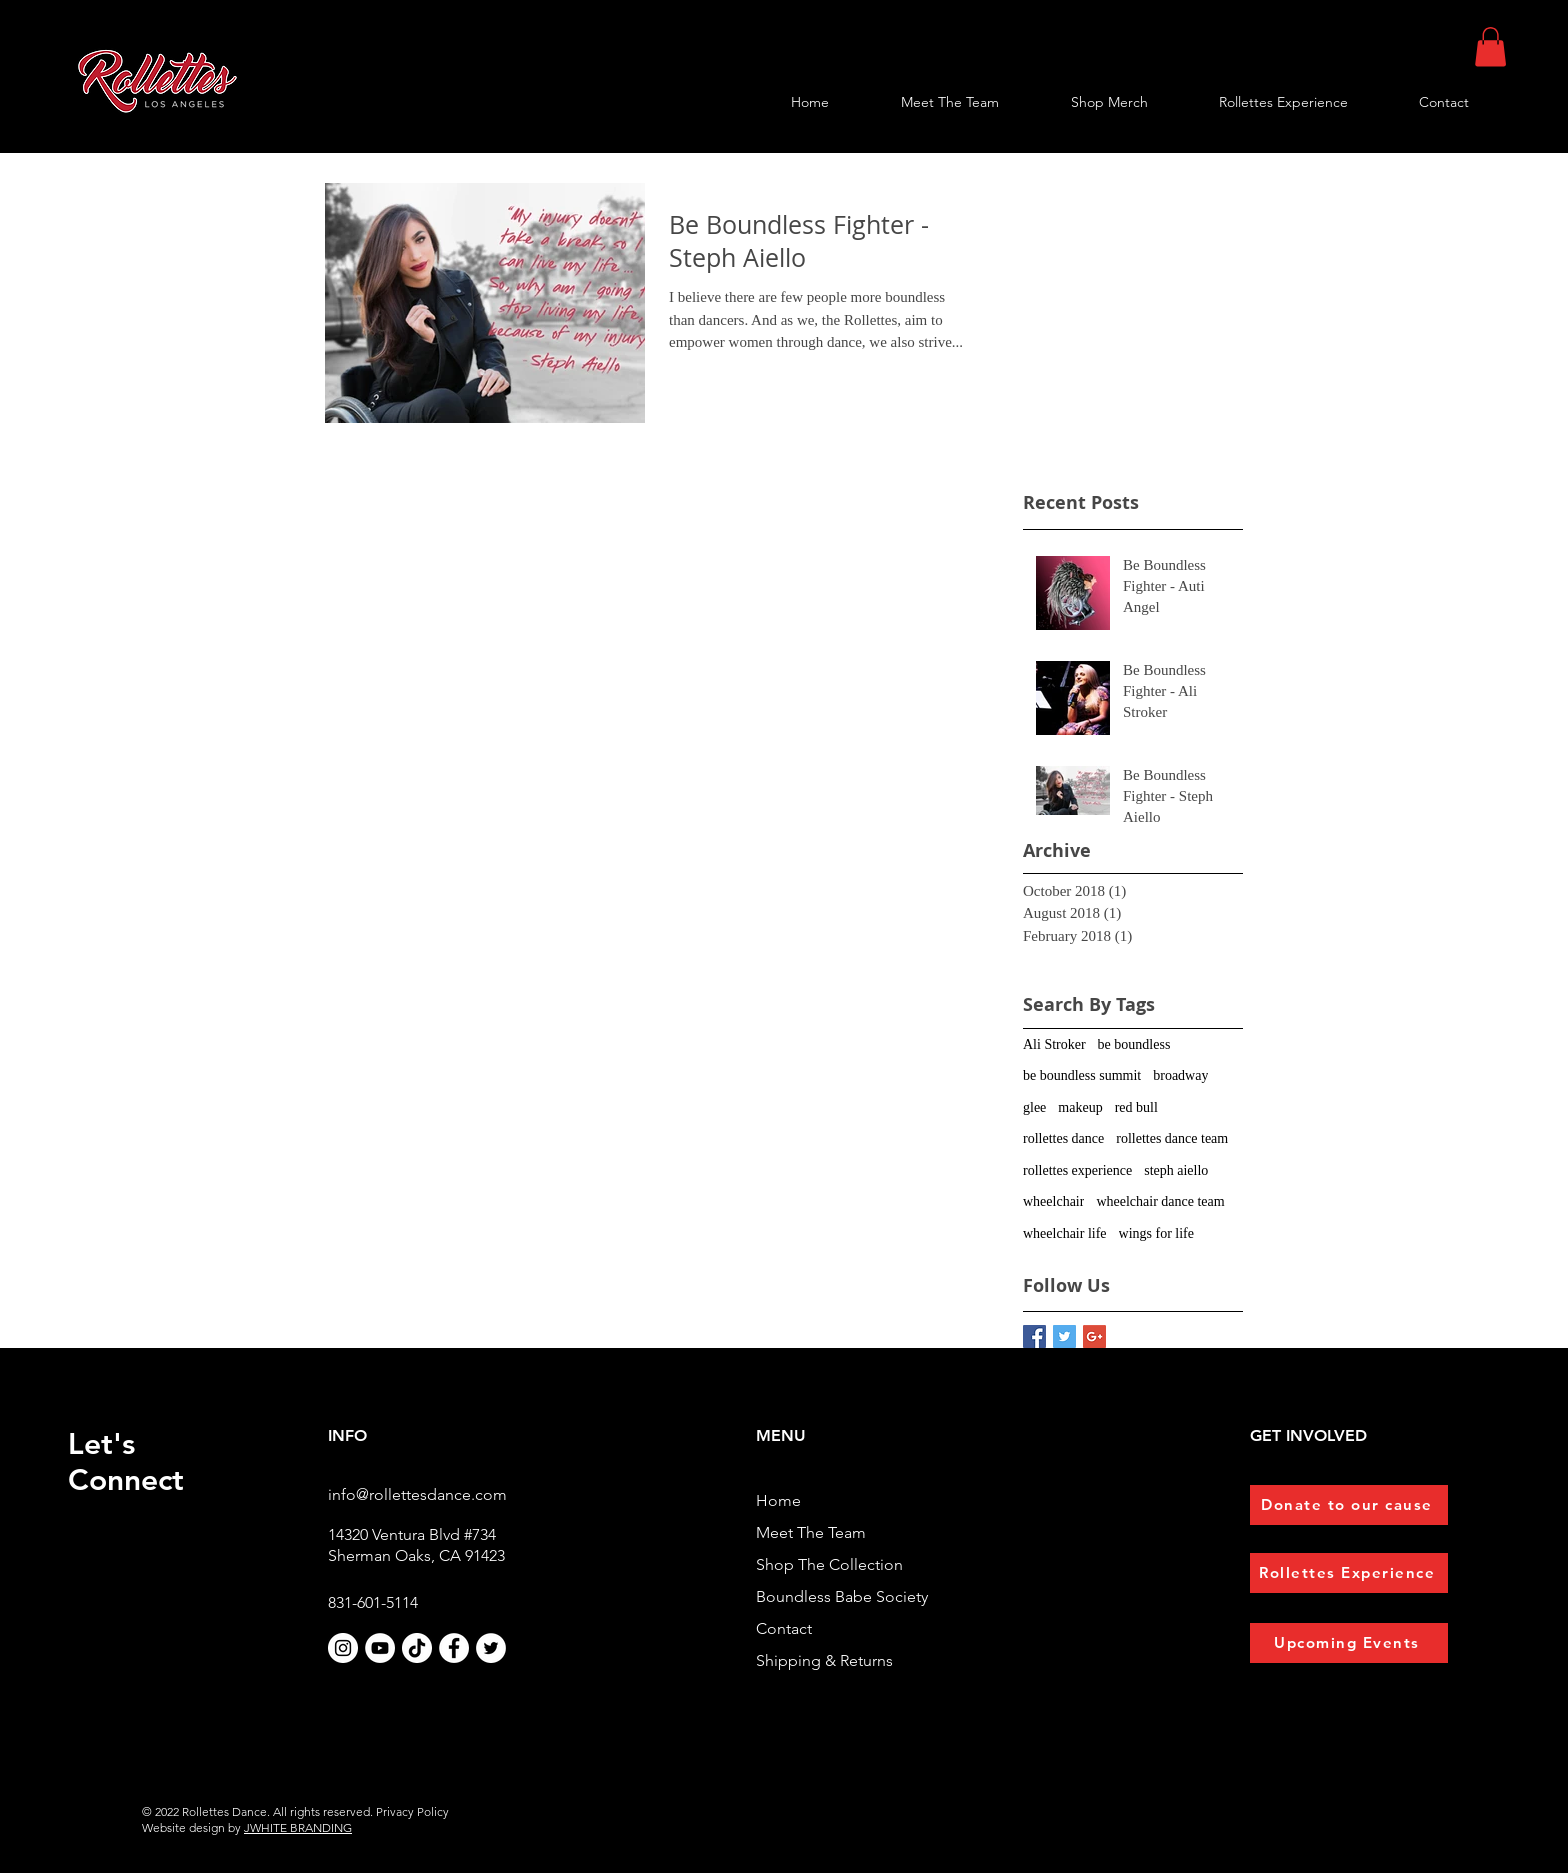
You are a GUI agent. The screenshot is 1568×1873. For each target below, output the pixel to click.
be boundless (1134, 1044)
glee (1034, 1107)
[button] (1490, 46)
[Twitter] (491, 1648)
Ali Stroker (1054, 1044)
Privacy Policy (412, 1811)
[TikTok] (417, 1648)
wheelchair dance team (1160, 1201)
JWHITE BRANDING (298, 1827)
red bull (1136, 1107)
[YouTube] (380, 1648)
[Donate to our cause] (1349, 1505)
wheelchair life (1065, 1233)
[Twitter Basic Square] (1064, 1336)
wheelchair (1053, 1201)
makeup (1080, 1107)
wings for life (1156, 1233)
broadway (1180, 1075)
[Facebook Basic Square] (1034, 1336)
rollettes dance (1063, 1138)
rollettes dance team (1172, 1138)
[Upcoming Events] (1349, 1643)
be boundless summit (1082, 1075)
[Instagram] (343, 1648)
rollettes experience (1077, 1170)
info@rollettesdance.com (417, 1494)
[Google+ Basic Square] (1094, 1336)
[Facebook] (454, 1648)
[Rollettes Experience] (1349, 1573)
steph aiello (1176, 1170)
